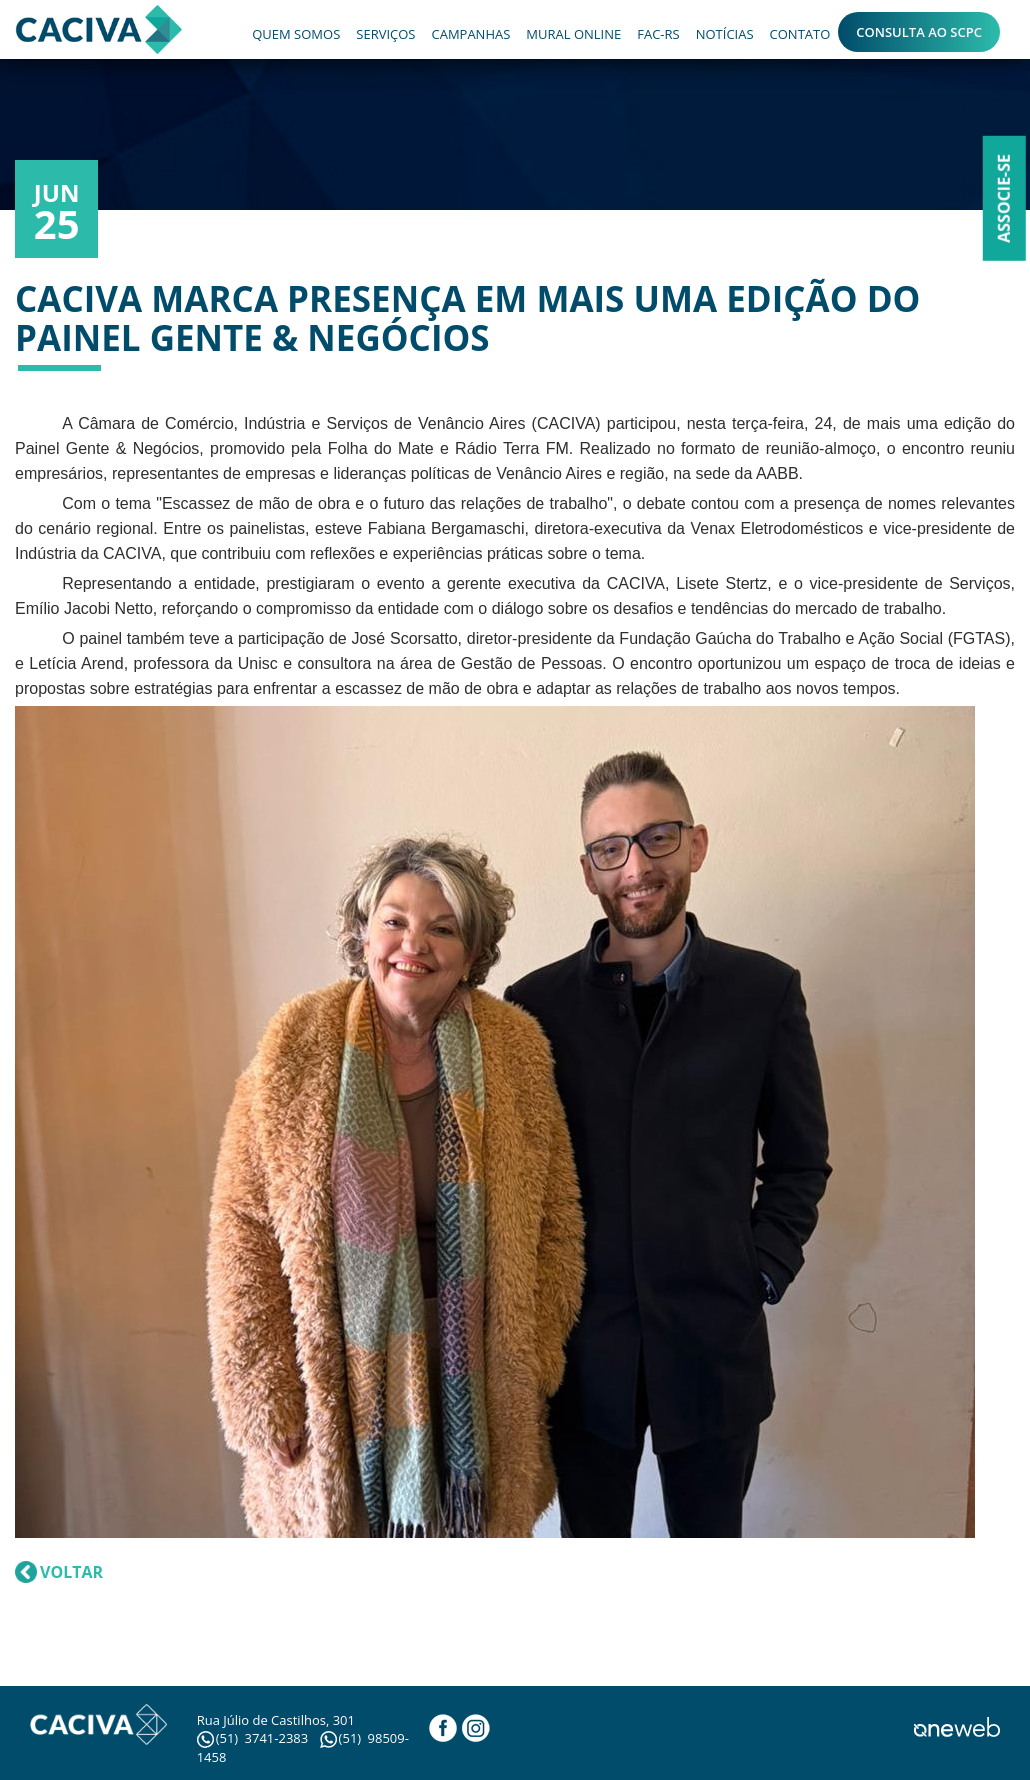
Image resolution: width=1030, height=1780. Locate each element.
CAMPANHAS (470, 34)
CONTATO (800, 34)
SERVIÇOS (385, 34)
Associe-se (1004, 198)
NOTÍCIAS (725, 34)
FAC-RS (658, 34)
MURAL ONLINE (573, 34)
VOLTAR (71, 1572)
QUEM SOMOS (296, 34)
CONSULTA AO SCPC (919, 32)
